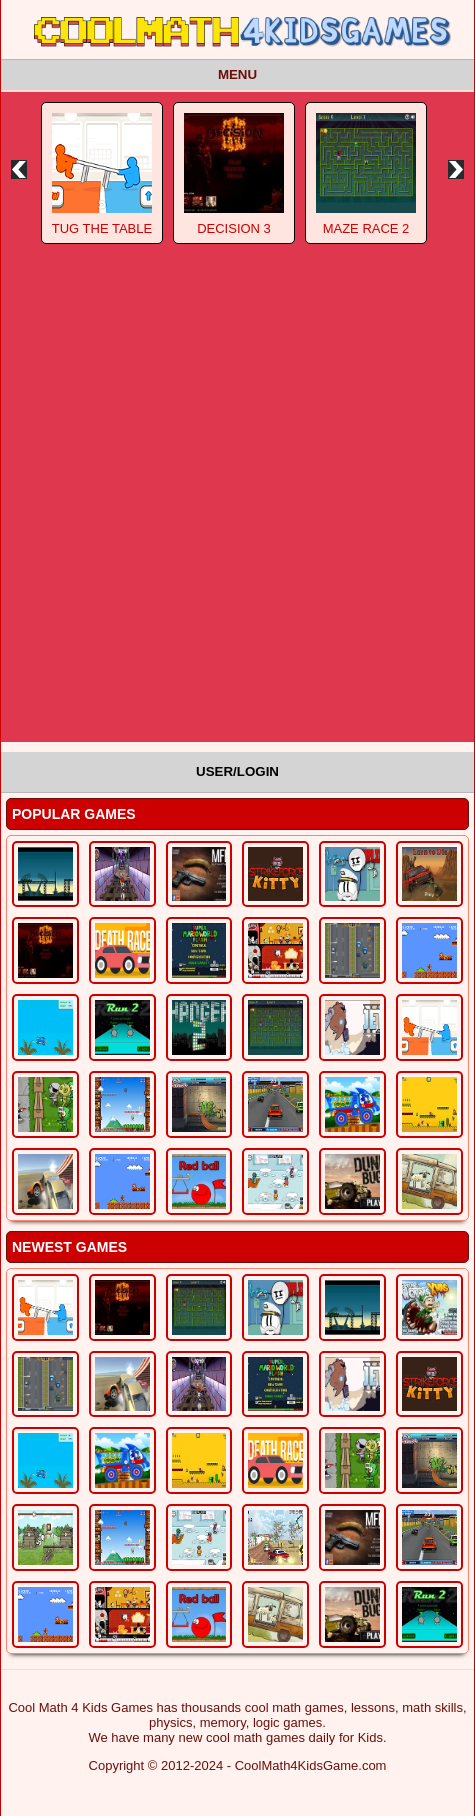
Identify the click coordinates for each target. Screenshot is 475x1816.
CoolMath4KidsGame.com (311, 1765)
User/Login (237, 771)
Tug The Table (102, 228)
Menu (237, 74)
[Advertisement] (237, 504)
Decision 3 (234, 228)
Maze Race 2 (366, 228)
